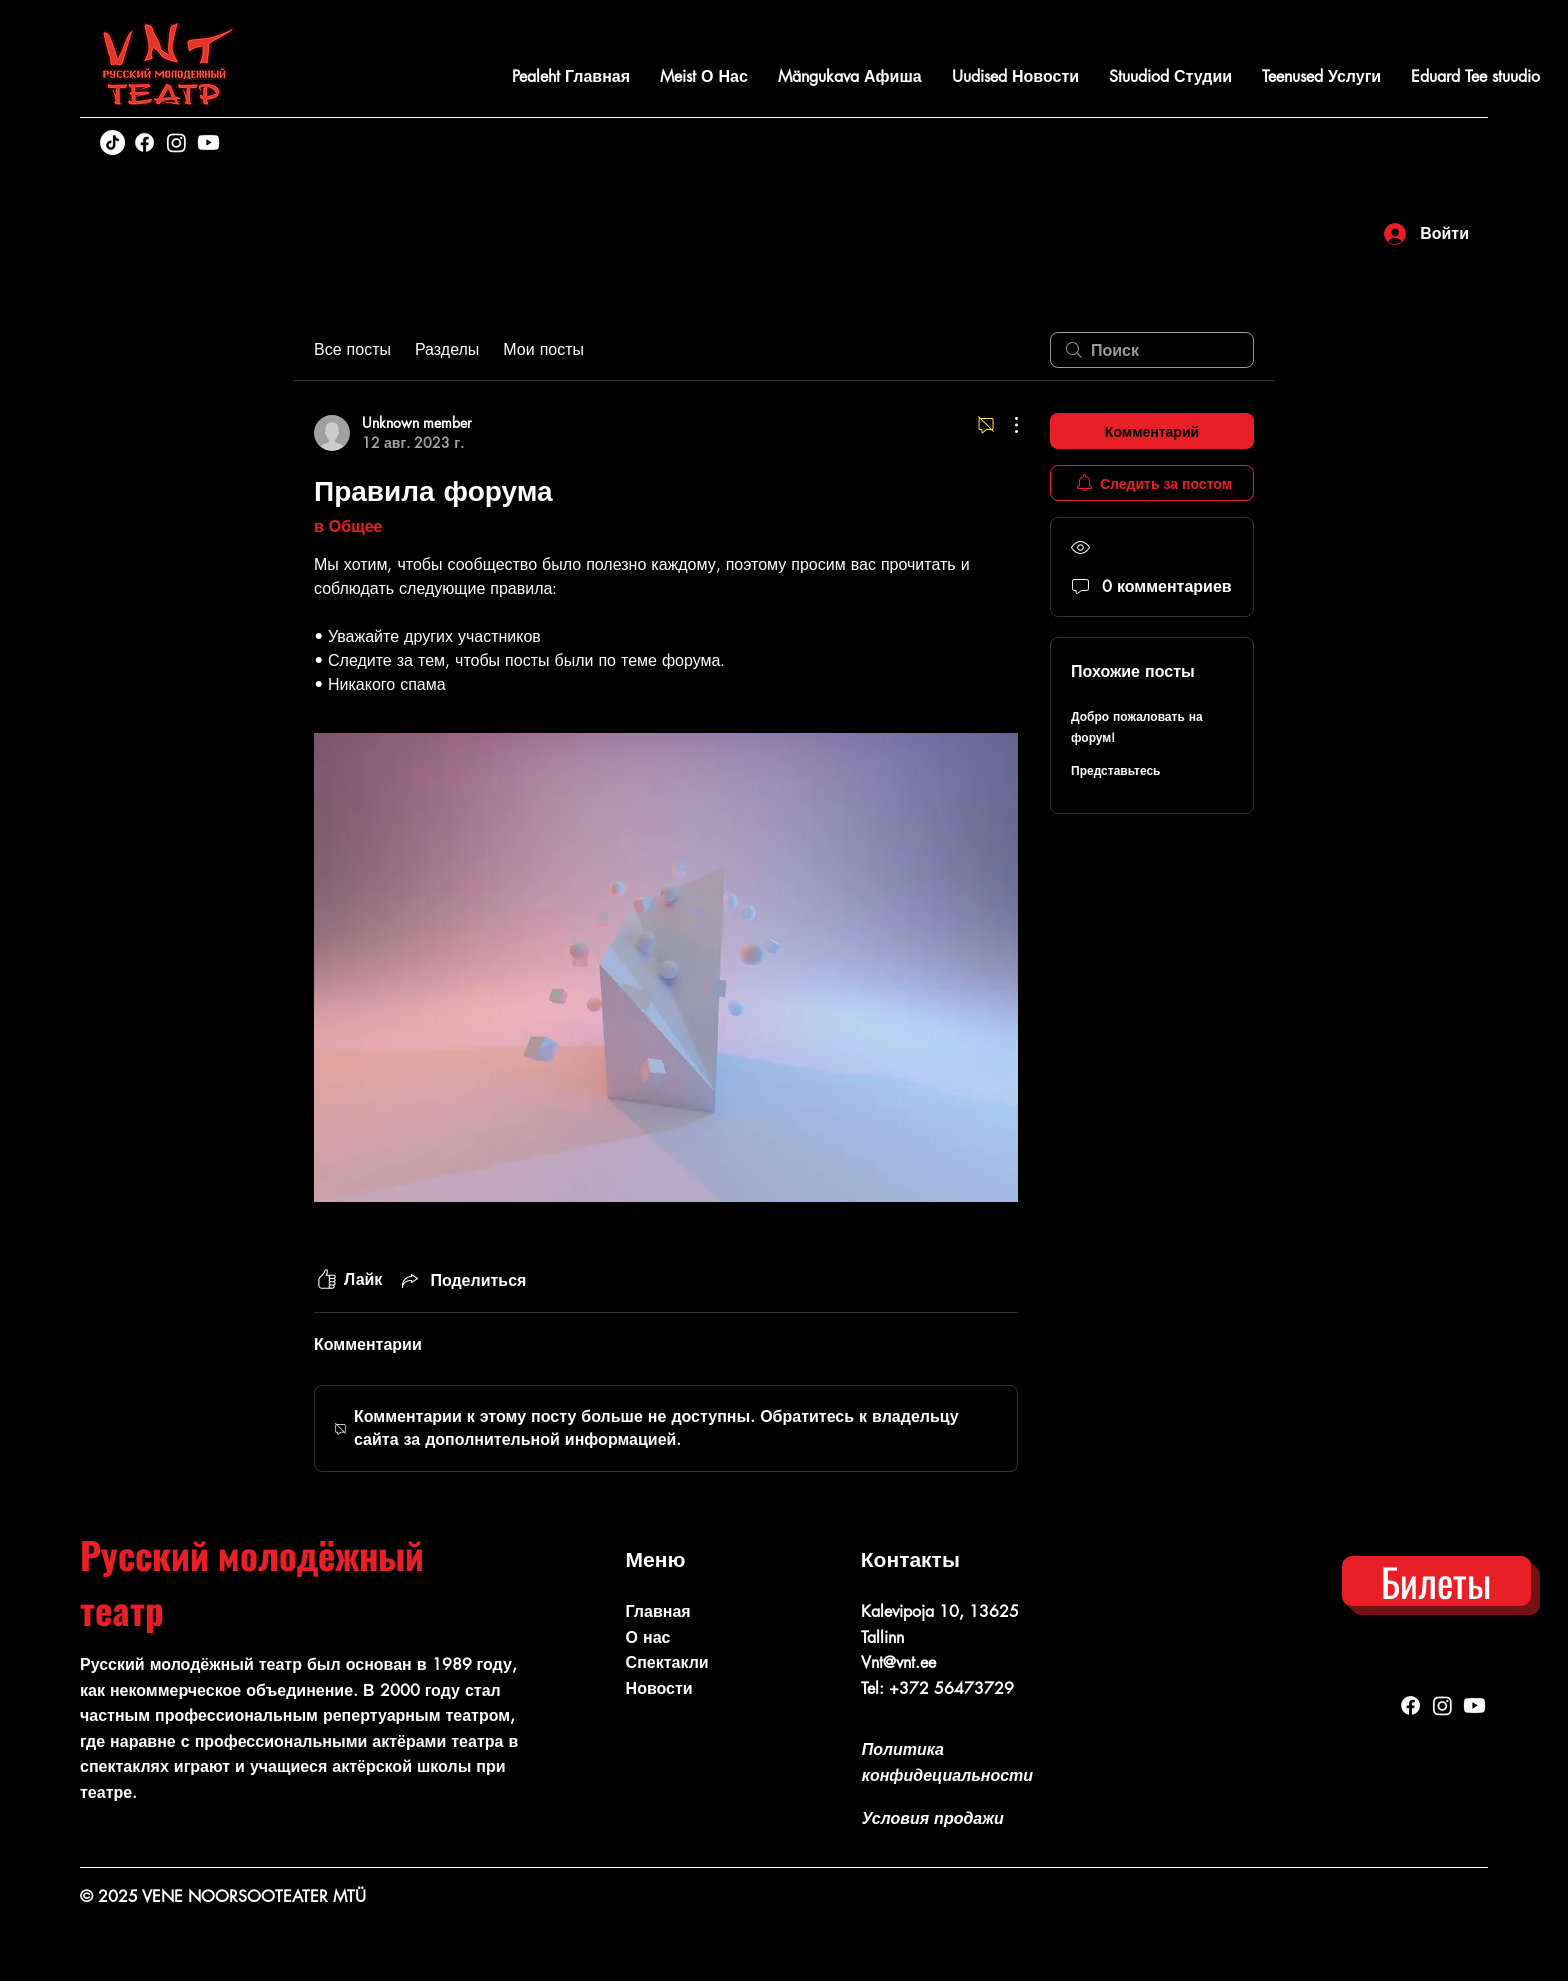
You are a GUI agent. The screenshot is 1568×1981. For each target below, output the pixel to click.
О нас (648, 1637)
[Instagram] (176, 142)
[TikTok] (112, 142)
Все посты (352, 349)
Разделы (447, 349)
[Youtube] (208, 142)
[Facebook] (144, 142)
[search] (1152, 350)
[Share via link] (462, 1280)
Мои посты (543, 349)
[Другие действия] (1006, 425)
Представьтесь (1115, 770)
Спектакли (667, 1662)
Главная (658, 1611)
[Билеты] (1436, 1581)
